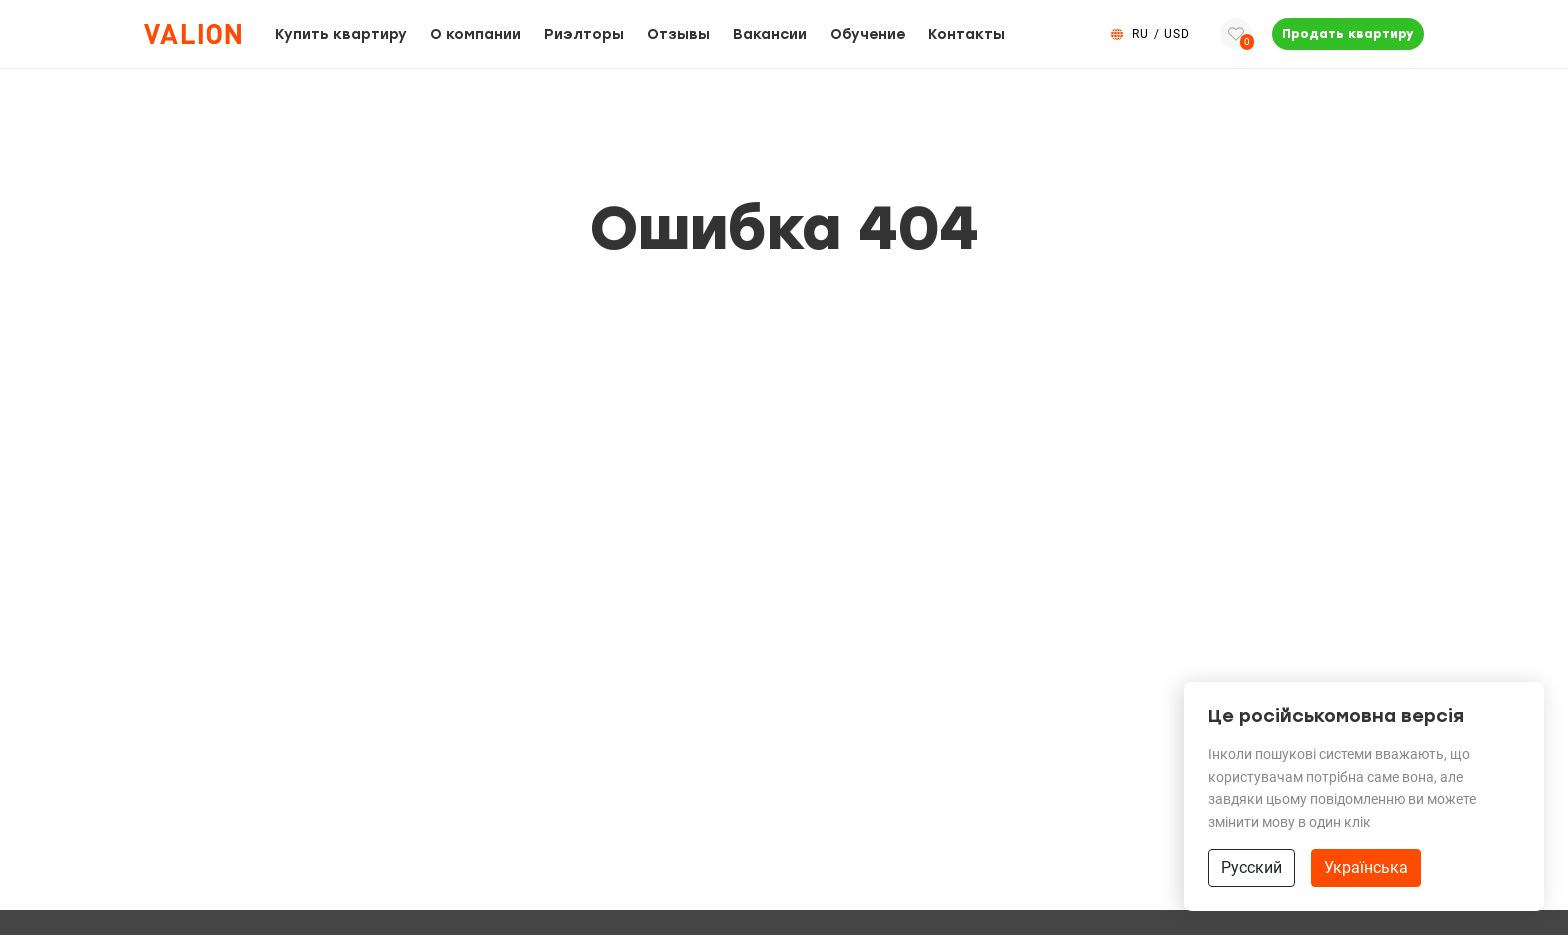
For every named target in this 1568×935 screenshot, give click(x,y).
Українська (1366, 867)
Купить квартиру (341, 34)
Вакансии (770, 34)
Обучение (867, 34)
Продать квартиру (1348, 34)
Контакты (966, 34)
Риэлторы (584, 34)
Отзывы (678, 34)
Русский (1251, 867)
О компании (475, 34)
